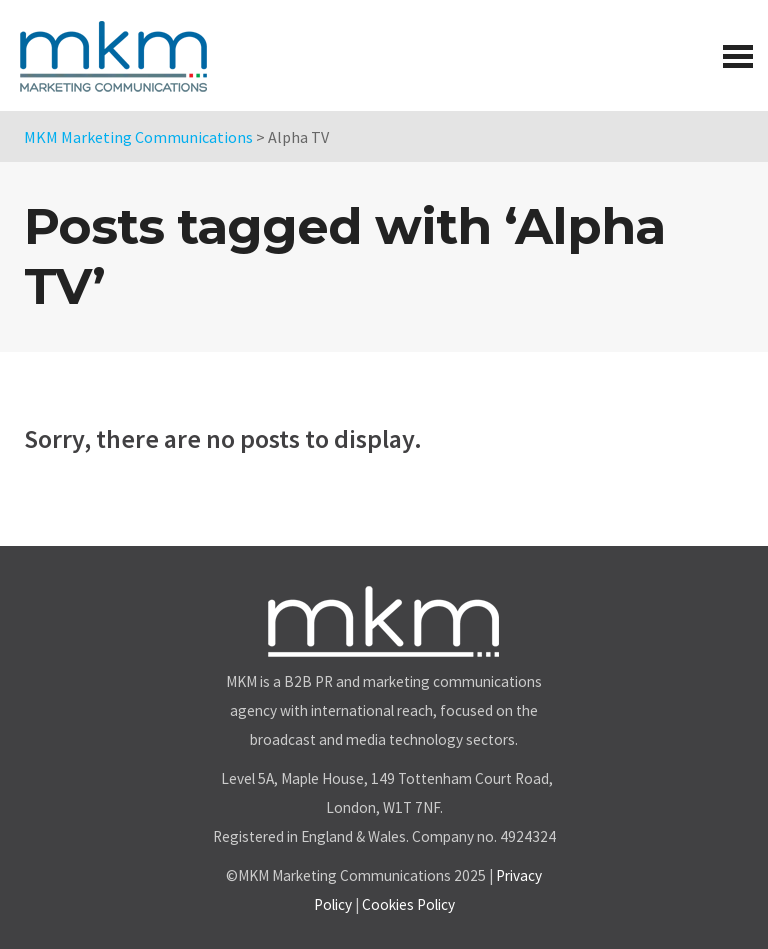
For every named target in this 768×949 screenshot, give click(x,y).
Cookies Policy (408, 904)
